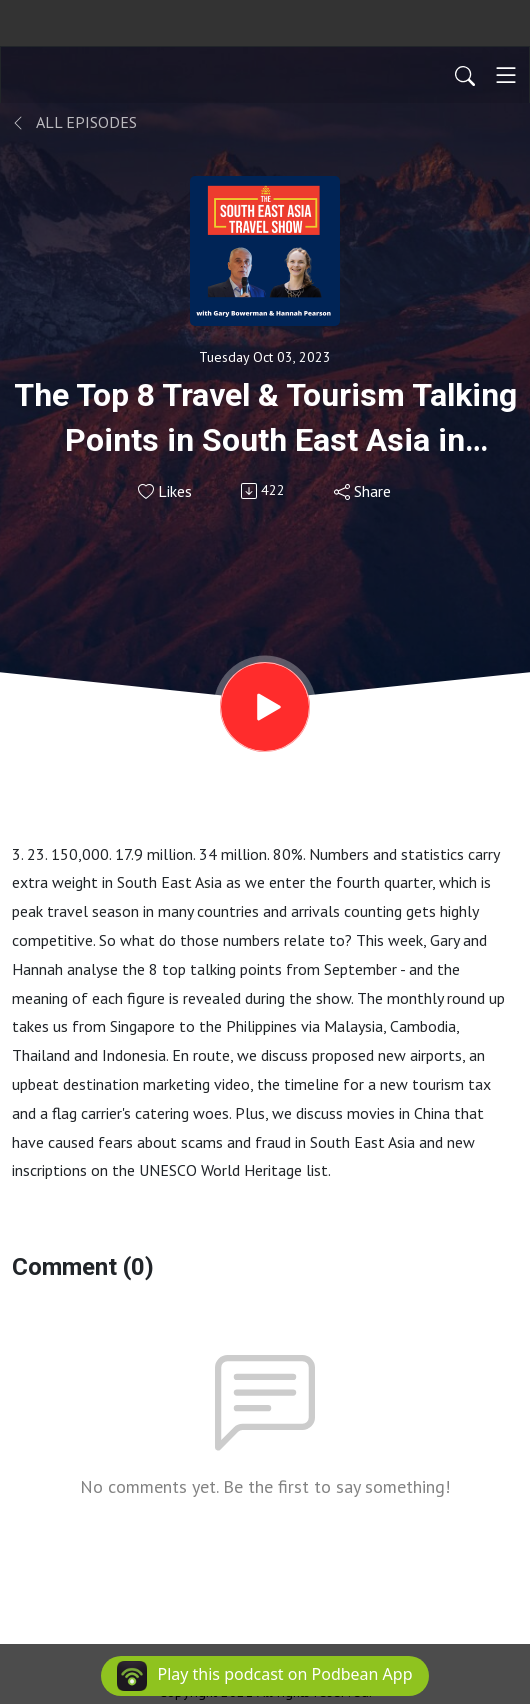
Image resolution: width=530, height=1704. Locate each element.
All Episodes (74, 122)
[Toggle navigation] (506, 75)
